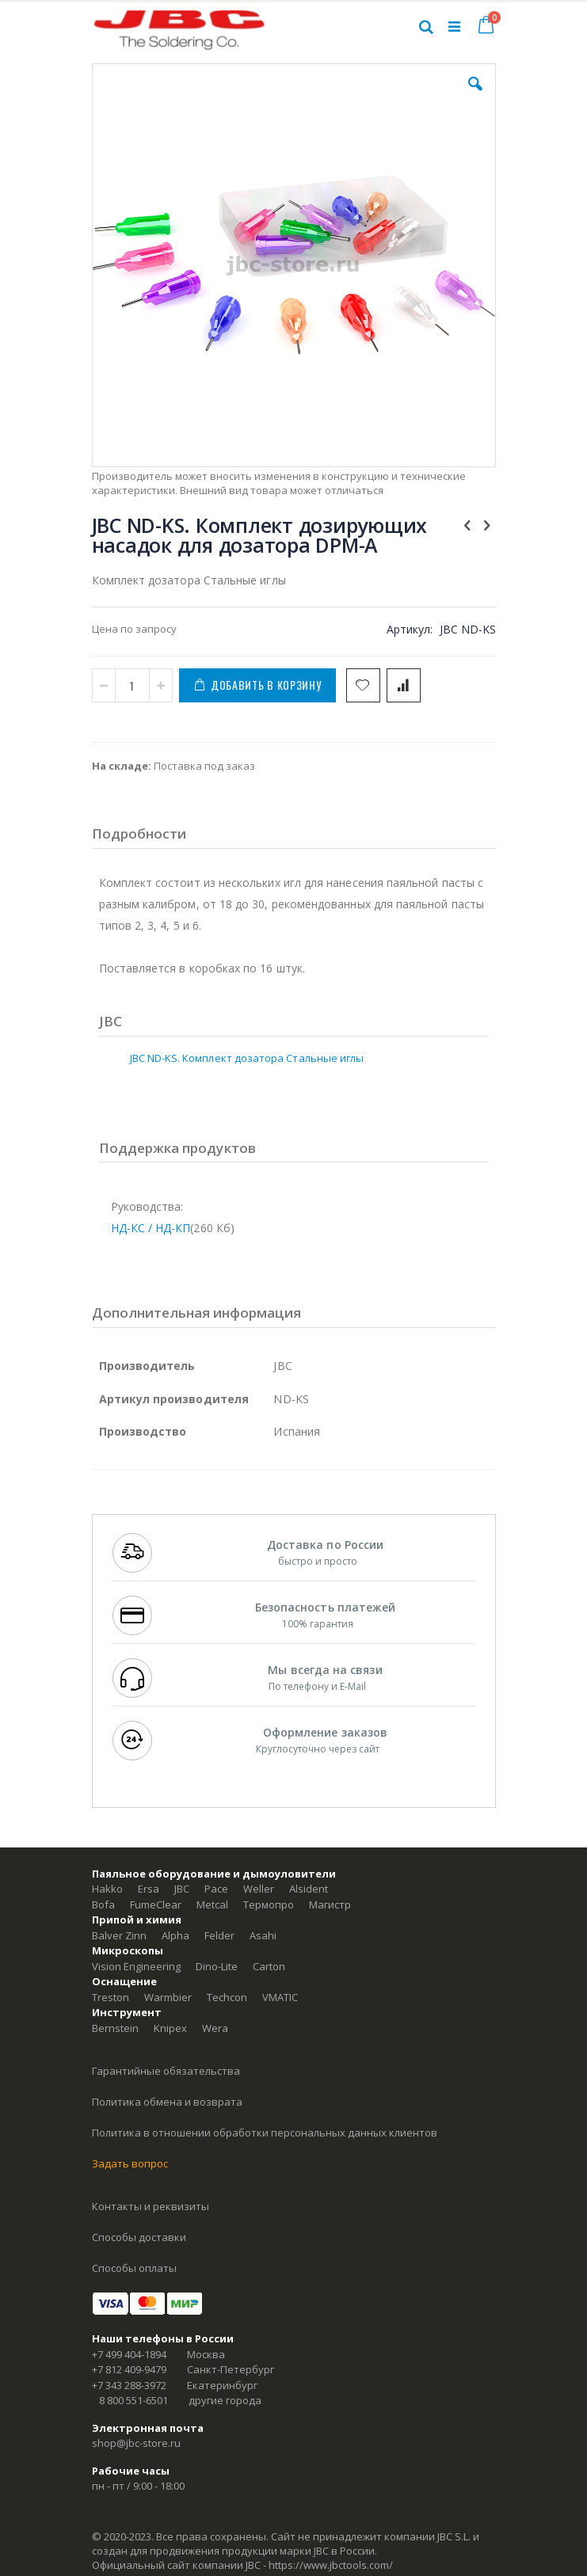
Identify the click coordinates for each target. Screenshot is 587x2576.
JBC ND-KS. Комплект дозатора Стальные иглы (247, 1058)
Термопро (268, 1904)
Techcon (227, 1997)
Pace (216, 1889)
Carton (269, 1966)
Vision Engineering (136, 1966)
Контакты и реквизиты (150, 2206)
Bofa (103, 1904)
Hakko (107, 1889)
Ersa (148, 1889)
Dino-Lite (217, 1966)
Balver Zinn (119, 1935)
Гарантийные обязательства (166, 2071)
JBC (181, 1889)
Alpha (175, 1935)
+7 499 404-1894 (129, 2354)
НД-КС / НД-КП (151, 1227)
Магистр (330, 1904)
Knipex (170, 2028)
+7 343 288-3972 (129, 2385)
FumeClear (155, 1904)
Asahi (263, 1935)
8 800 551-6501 (133, 2400)
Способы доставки (139, 2237)
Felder (219, 1935)
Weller (258, 1889)
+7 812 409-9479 (129, 2369)
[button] (475, 95)
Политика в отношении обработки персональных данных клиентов (264, 2132)
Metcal (212, 1904)
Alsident (308, 1889)
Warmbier (168, 1997)
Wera (215, 2028)
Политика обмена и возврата (167, 2102)
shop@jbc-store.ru (136, 2443)
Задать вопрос (130, 2163)
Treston (110, 1997)
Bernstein (115, 2028)
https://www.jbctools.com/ (331, 2565)
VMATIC (280, 1997)
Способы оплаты (134, 2268)
